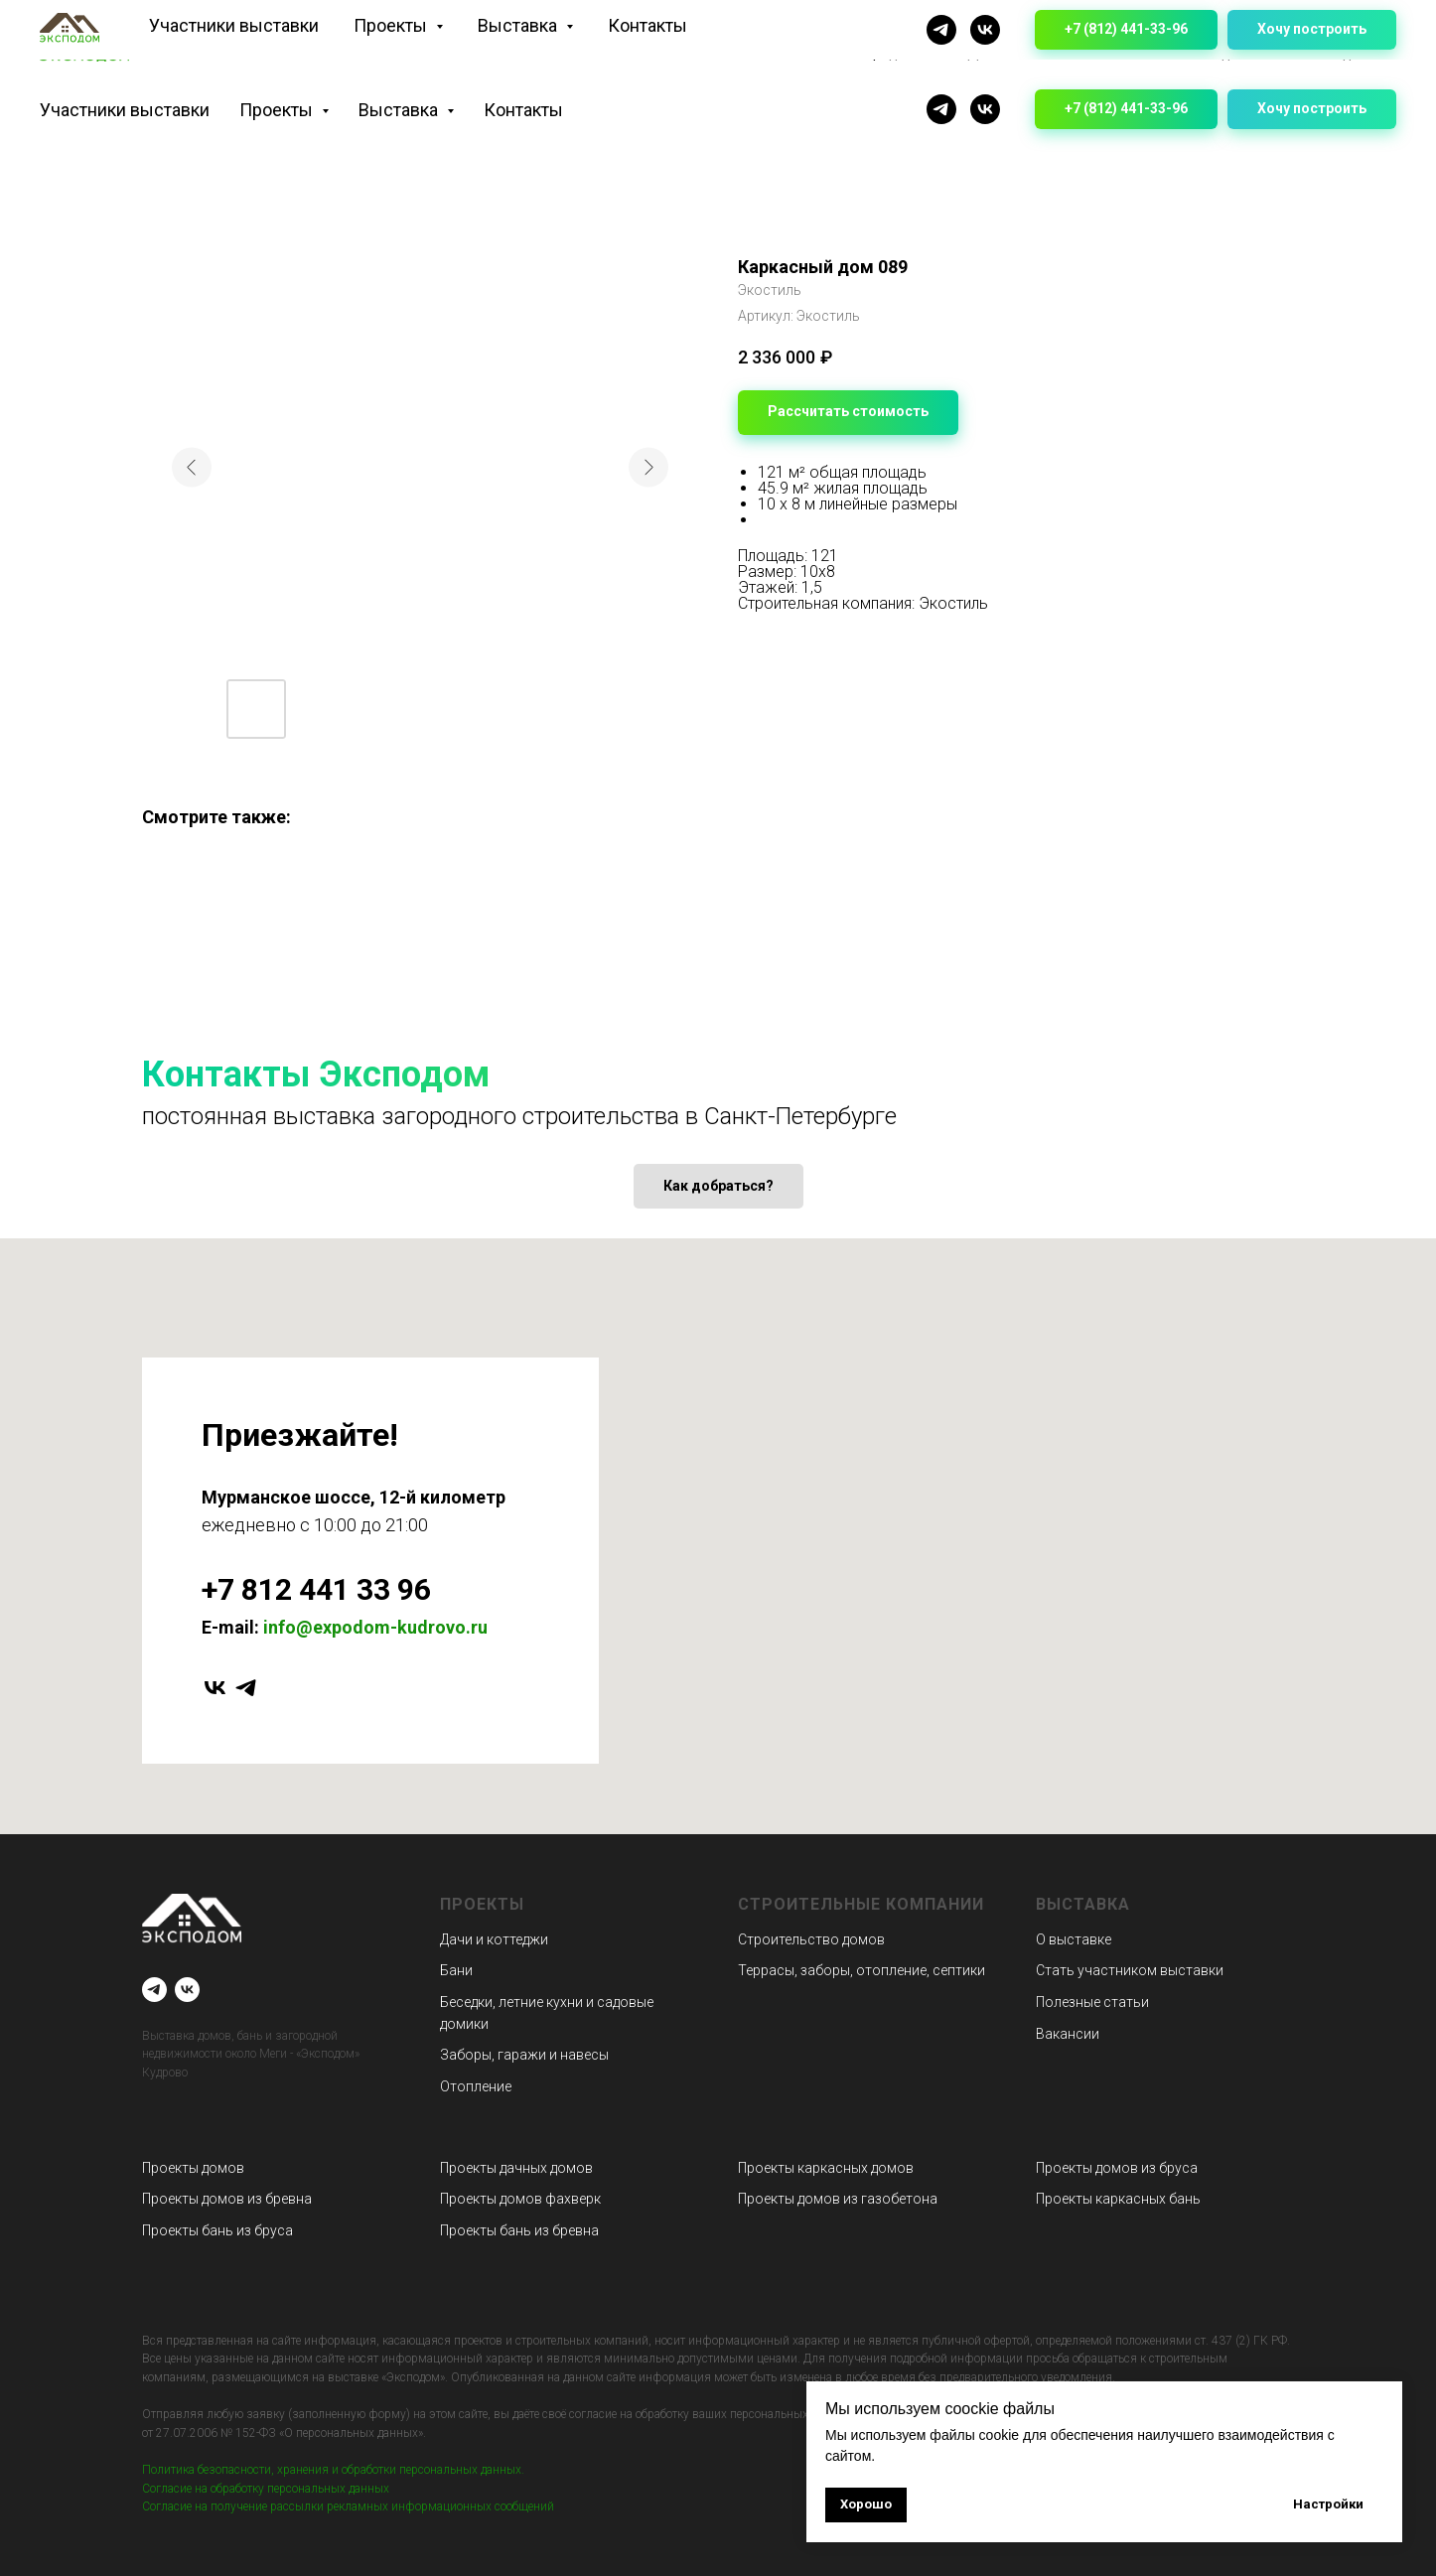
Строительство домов (811, 1939)
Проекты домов (193, 2168)
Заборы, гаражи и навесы (524, 2055)
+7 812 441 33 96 (316, 1589)
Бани (456, 1970)
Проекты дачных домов (516, 2168)
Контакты (523, 109)
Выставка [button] (400, 109)
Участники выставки (125, 109)
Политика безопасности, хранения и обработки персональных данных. (333, 2470)
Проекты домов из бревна (227, 2199)
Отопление (475, 2086)
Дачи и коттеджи (494, 1939)
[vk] (215, 1687)
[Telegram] (941, 109)
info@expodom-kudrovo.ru (375, 1627)
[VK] (985, 109)
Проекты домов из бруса (1117, 2168)
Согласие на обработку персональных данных (265, 2489)
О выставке (1073, 1939)
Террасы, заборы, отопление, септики (861, 1970)
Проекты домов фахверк (520, 2199)
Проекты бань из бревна (519, 2230)
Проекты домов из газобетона (837, 2199)
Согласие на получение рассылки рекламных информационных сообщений (348, 2506)
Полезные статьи (1092, 2002)
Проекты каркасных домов (826, 2168)
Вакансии (1067, 2034)
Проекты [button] (278, 109)
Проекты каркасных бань (1118, 2199)
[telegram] (245, 1687)
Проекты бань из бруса (217, 2230)
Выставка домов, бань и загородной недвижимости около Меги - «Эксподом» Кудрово (250, 2054)
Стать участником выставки (1129, 1970)
